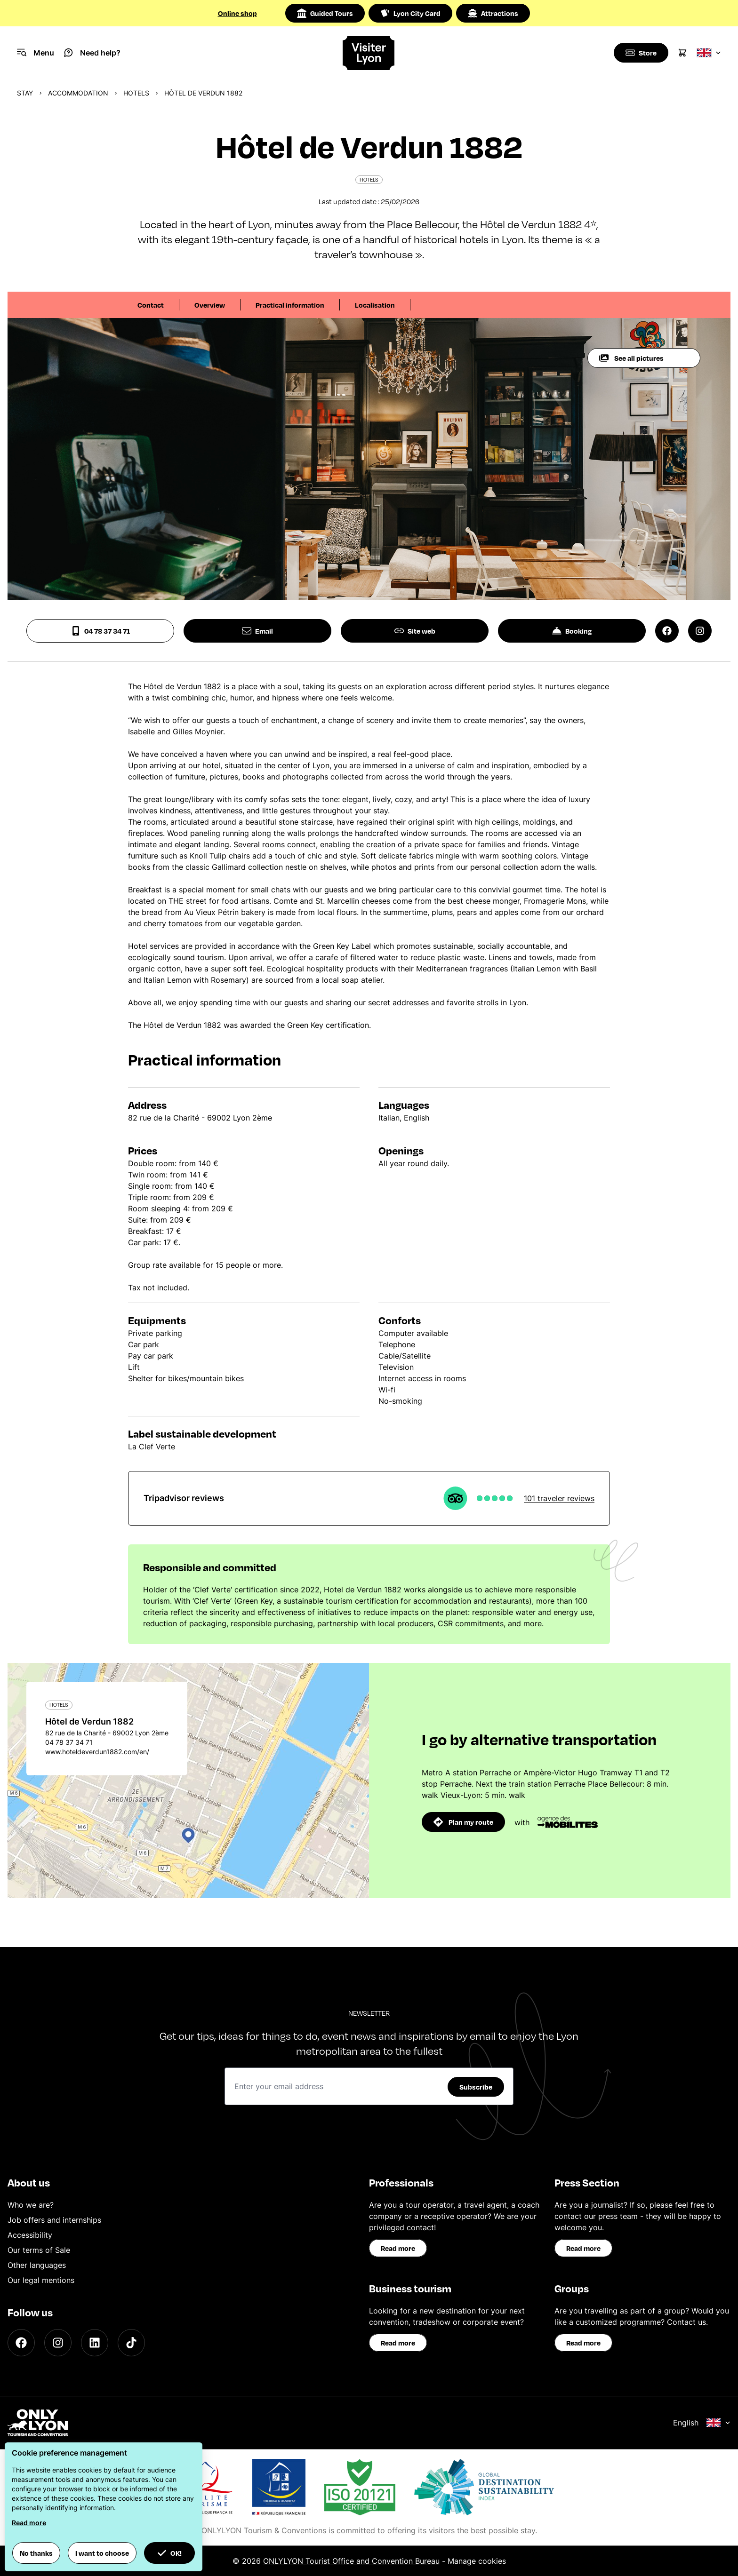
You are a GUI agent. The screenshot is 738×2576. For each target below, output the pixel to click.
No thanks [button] (36, 2553)
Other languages (37, 2265)
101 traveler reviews (559, 1498)
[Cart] (682, 52)
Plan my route (463, 1822)
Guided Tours (325, 13)
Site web (414, 631)
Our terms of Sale (39, 2250)
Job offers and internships (54, 2220)
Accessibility (30, 2235)
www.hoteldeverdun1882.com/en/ (97, 1752)
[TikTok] (131, 2342)
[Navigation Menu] (35, 52)
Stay (25, 93)
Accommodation (78, 93)
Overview (209, 305)
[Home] (369, 53)
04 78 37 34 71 (100, 631)
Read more (398, 2248)
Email (257, 631)
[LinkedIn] (94, 2342)
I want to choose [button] (102, 2553)
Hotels (136, 93)
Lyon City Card (410, 13)
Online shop (237, 13)
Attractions (493, 13)
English (701, 2422)
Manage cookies (477, 2561)
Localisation (375, 305)
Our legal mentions (41, 2280)
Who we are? (31, 2205)
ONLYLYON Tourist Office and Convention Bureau (351, 2561)
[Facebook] (21, 2342)
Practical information (290, 305)
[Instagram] (58, 2342)
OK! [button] (169, 2553)
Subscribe (475, 2086)
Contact (150, 305)
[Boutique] (640, 53)
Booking (572, 631)
